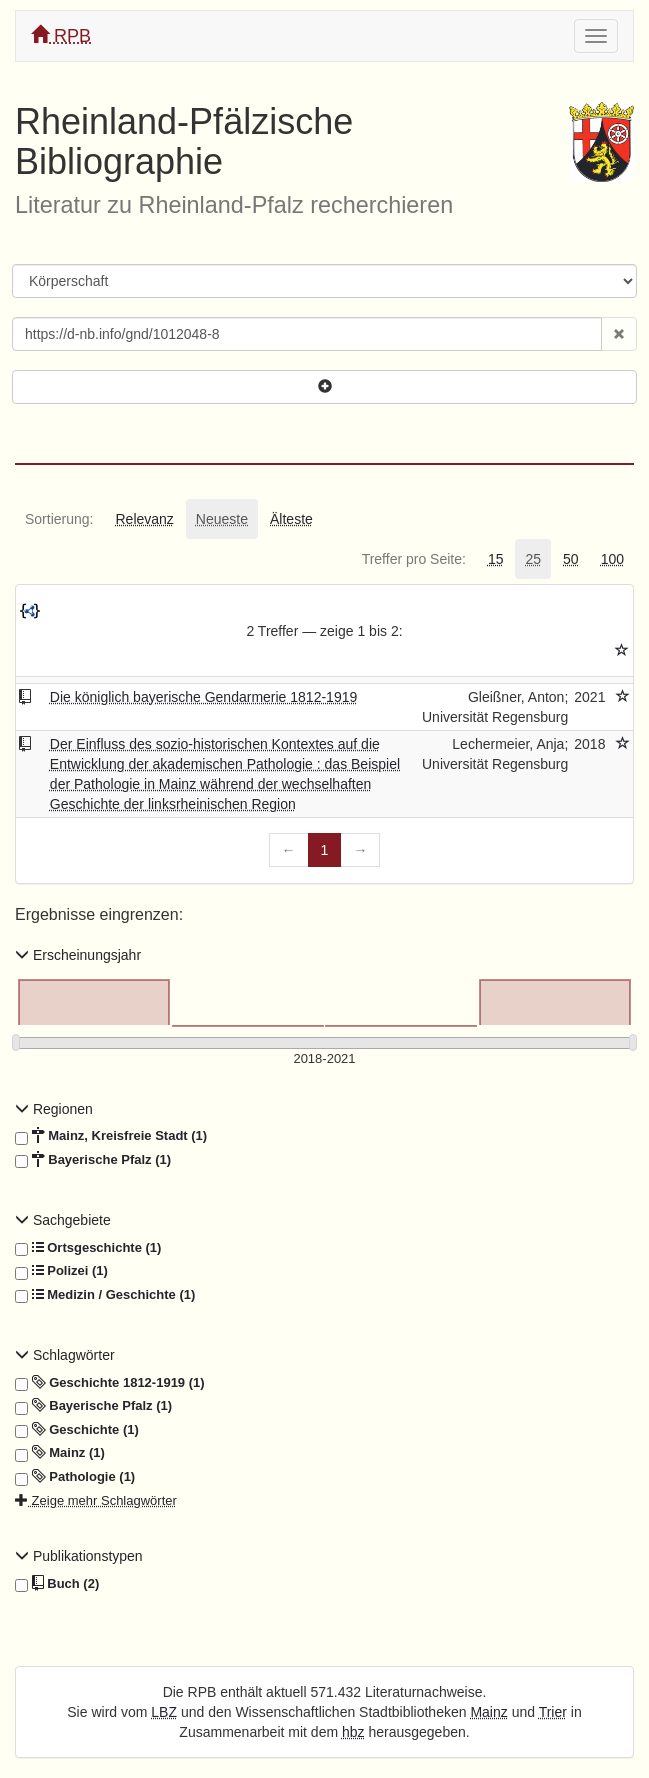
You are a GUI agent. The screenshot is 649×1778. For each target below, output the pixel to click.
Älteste (291, 519)
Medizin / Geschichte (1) (105, 1295)
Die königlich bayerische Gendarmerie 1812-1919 (203, 697)
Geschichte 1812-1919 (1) (110, 1383)
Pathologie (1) (75, 1477)
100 (612, 559)
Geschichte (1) (77, 1430)
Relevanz (144, 519)
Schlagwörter (65, 1355)
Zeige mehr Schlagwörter (96, 1500)
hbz (353, 1732)
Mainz (488, 1712)
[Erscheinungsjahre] (324, 1059)
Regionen (54, 1109)
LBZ (164, 1712)
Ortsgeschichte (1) (88, 1248)
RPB (61, 35)
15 (496, 559)
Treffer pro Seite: (414, 559)
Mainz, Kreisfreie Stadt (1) (111, 1136)
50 (571, 559)
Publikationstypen (79, 1556)
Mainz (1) (60, 1453)
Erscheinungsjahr (78, 955)
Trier (553, 1712)
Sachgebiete (63, 1220)
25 (533, 559)
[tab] (59, 519)
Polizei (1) (61, 1271)
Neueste (222, 519)
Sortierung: (59, 519)
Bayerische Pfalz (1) (93, 1160)
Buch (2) (57, 1584)
